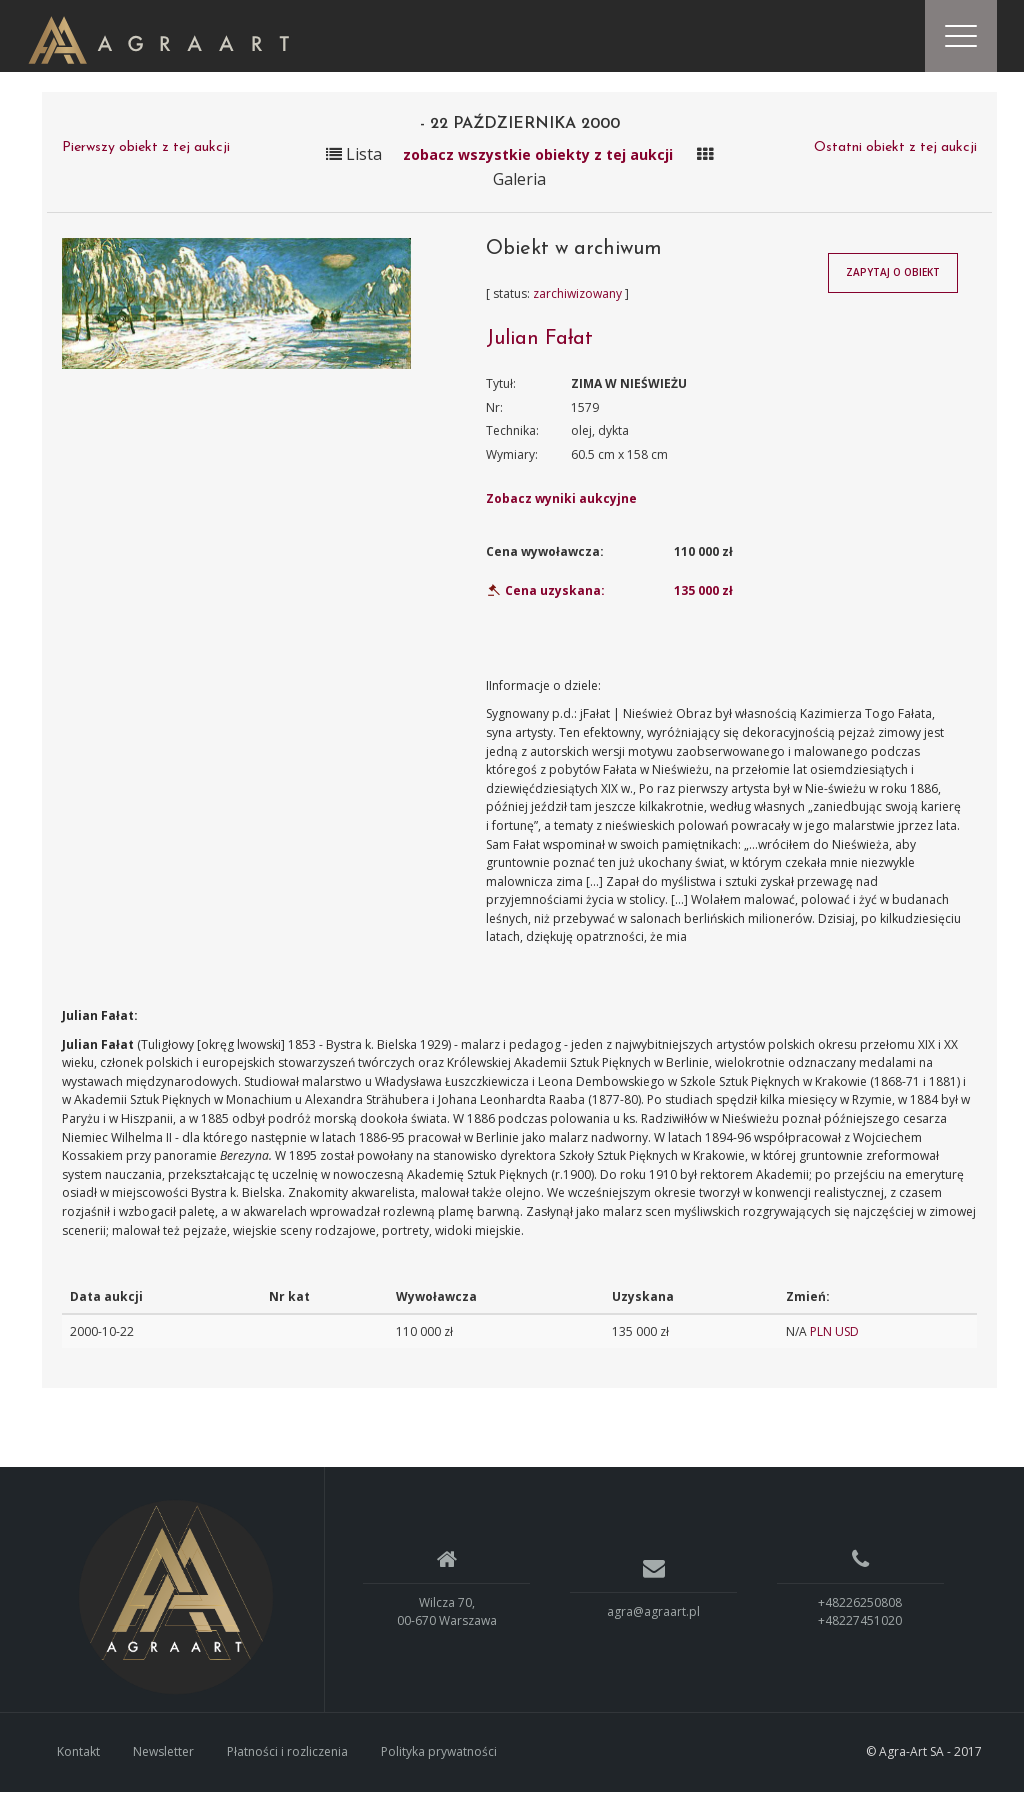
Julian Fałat (539, 347)
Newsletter (163, 1759)
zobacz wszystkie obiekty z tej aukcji (538, 162)
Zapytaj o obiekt (893, 281)
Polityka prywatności (439, 1759)
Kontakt (78, 1759)
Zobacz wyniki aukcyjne (561, 506)
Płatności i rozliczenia (287, 1759)
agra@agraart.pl (653, 1619)
